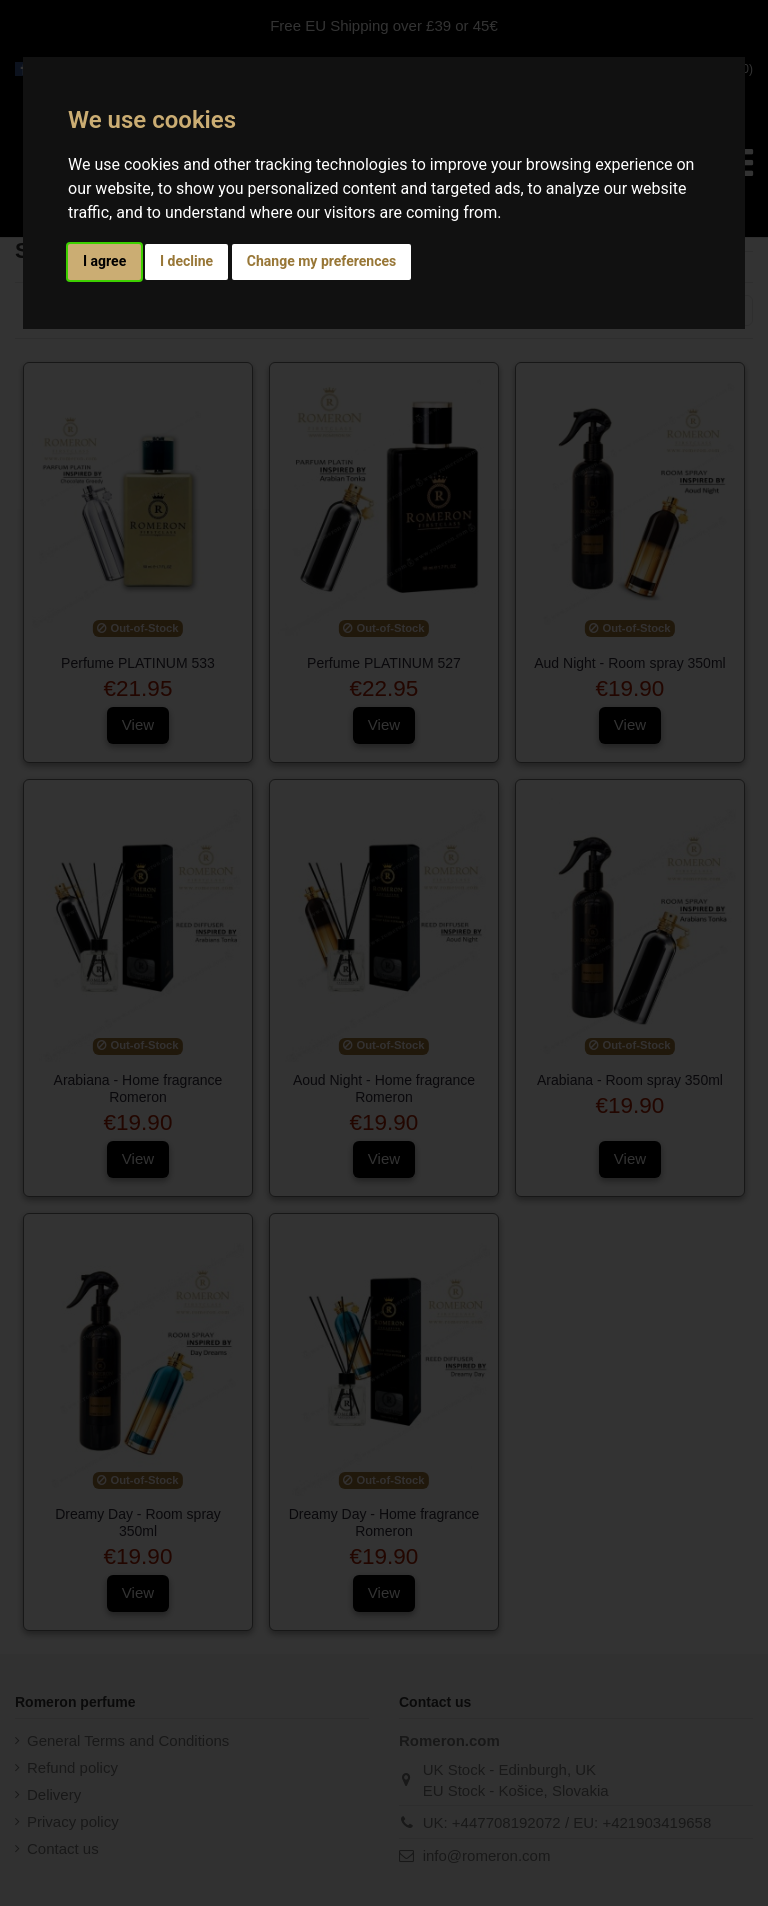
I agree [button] (104, 261)
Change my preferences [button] (321, 261)
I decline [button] (186, 261)
